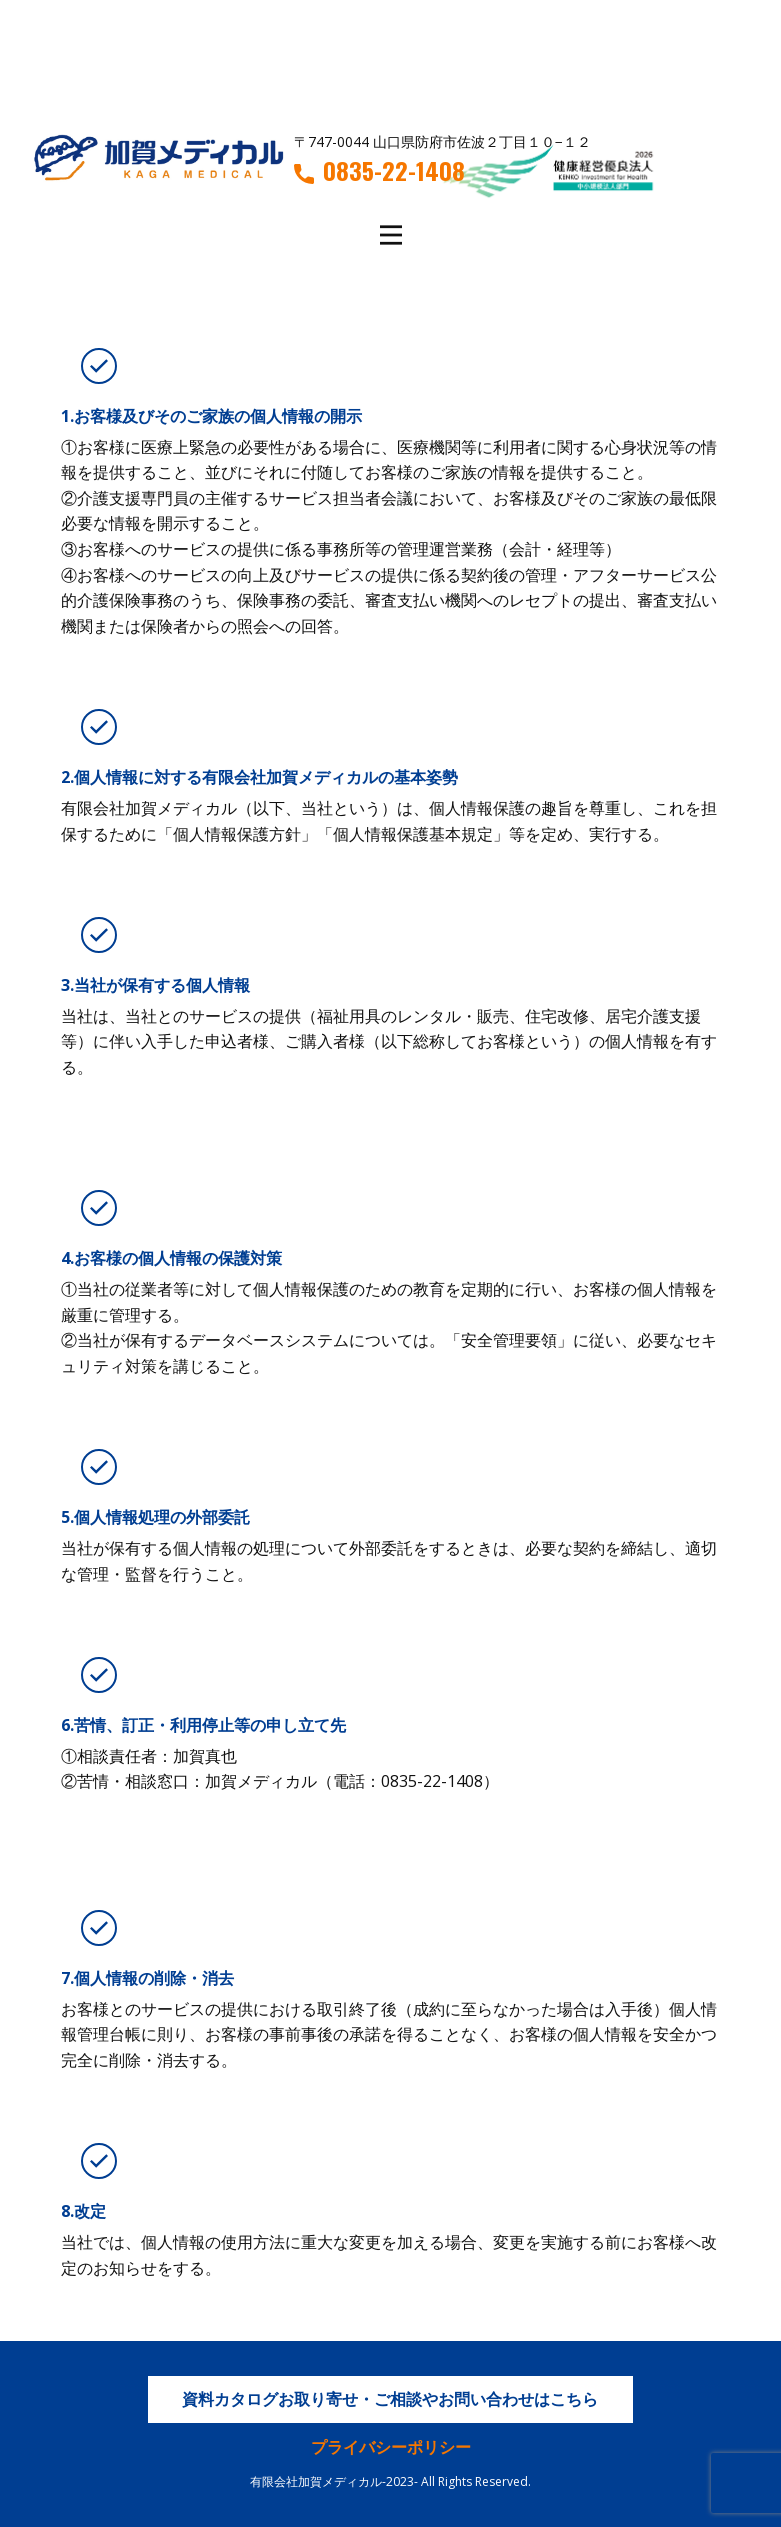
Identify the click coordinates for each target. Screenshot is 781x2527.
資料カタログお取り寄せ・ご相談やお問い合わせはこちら (390, 2399)
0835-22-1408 (379, 171)
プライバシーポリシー (391, 2447)
